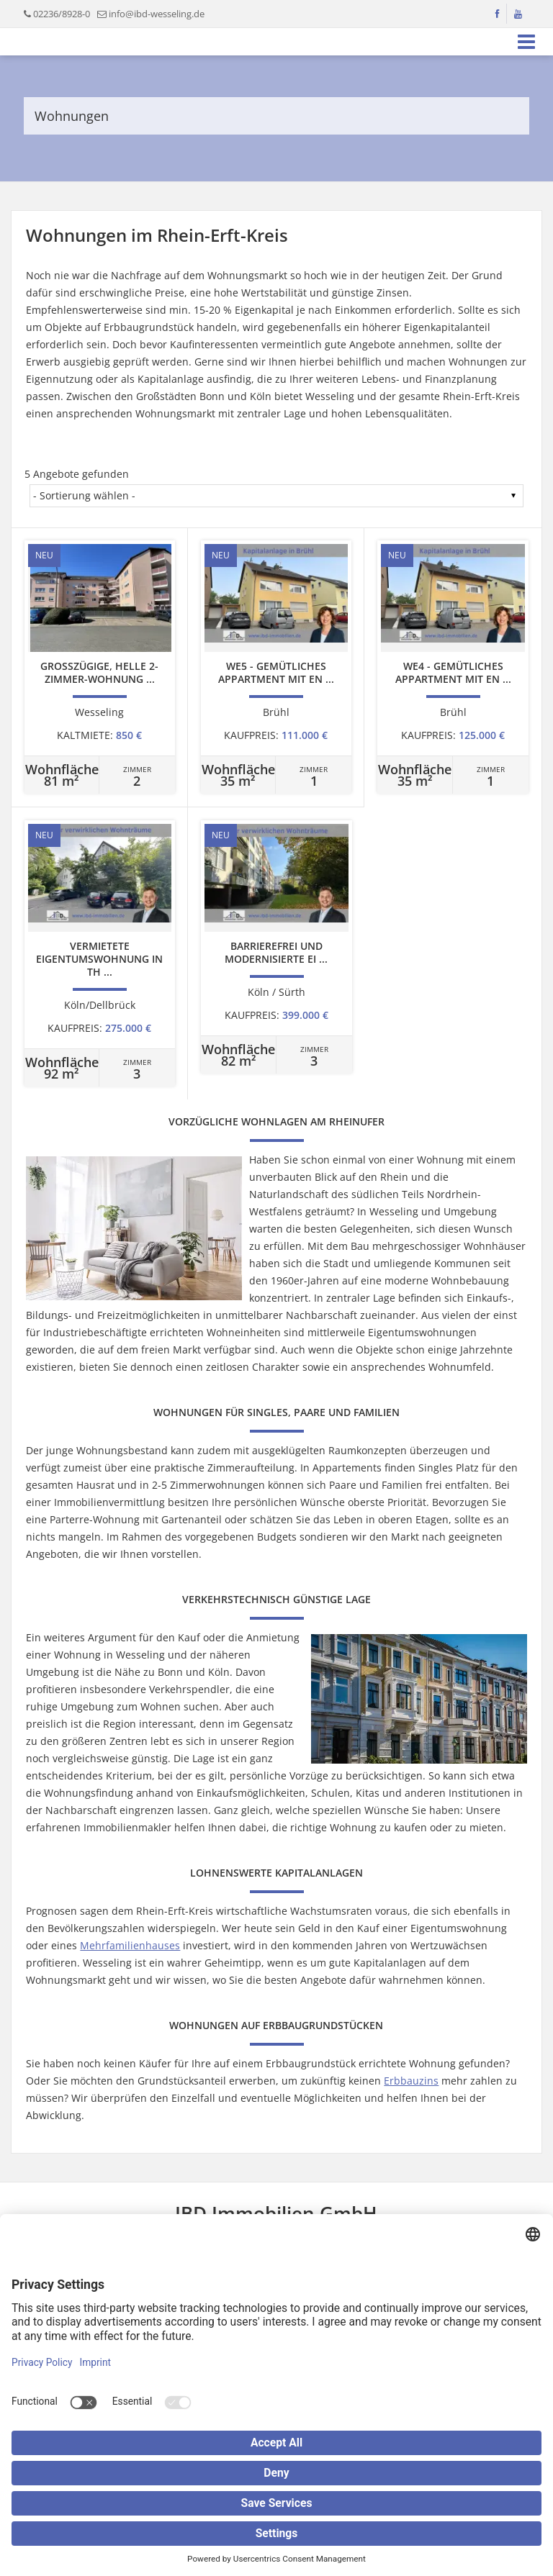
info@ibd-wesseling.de (156, 13)
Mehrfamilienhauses (130, 1945)
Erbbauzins (411, 2080)
